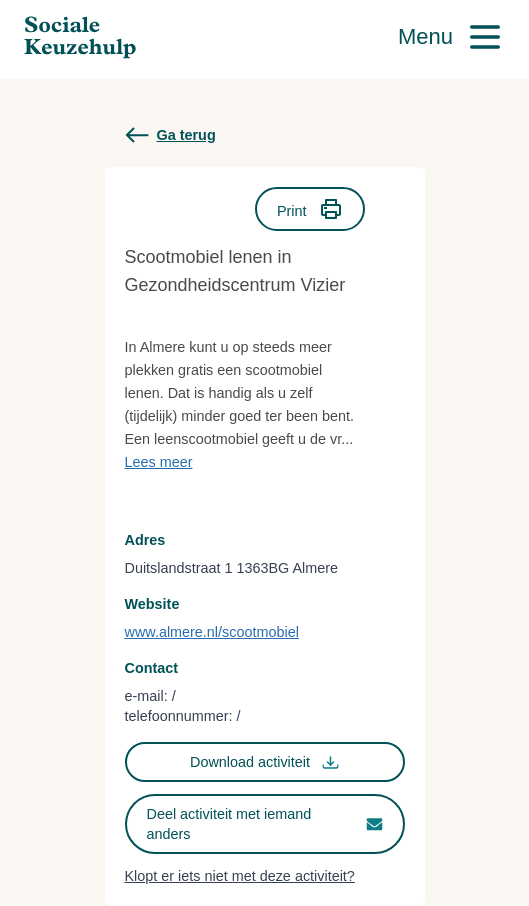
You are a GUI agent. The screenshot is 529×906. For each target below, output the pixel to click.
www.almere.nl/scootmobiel (212, 632)
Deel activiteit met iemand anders (265, 824)
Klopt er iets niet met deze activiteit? (240, 876)
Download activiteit (264, 762)
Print (310, 209)
